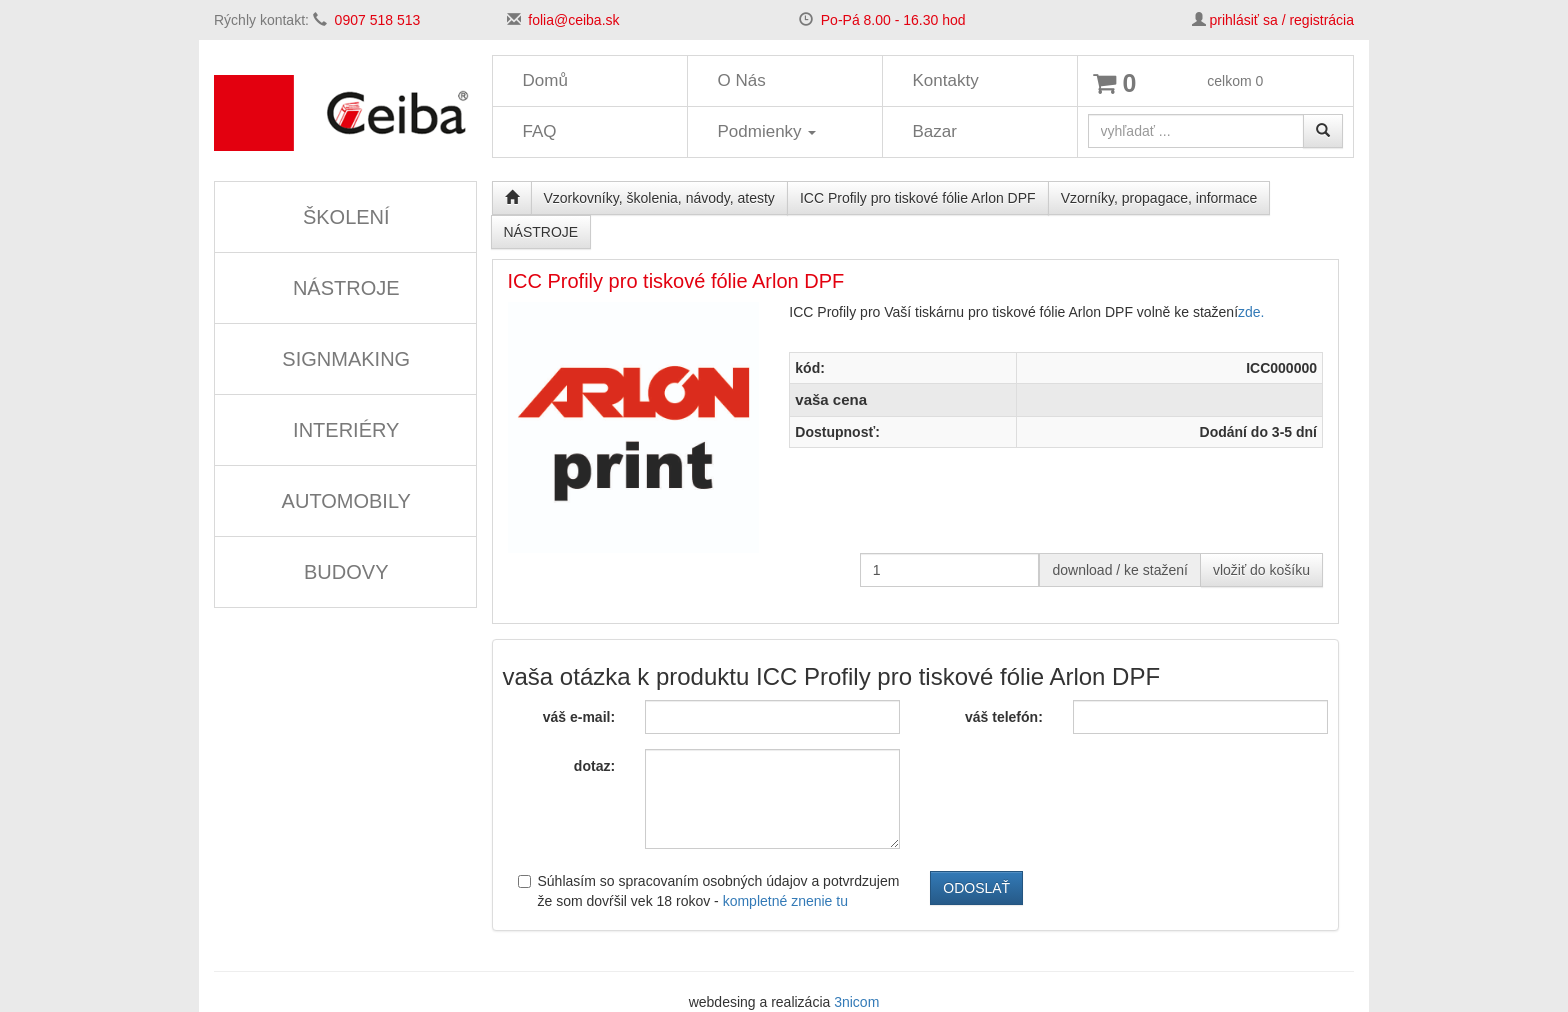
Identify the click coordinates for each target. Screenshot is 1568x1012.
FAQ (540, 131)
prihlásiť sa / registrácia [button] (1281, 20)
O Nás (742, 80)
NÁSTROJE (346, 288)
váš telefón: (1004, 717)
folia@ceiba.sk (573, 20)
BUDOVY (346, 572)
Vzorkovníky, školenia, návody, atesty (659, 198)
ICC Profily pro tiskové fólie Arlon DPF (918, 198)
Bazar (935, 131)
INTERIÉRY (346, 430)
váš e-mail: (579, 717)
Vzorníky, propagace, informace (1159, 198)
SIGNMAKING (346, 359)
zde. (1251, 312)
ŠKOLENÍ (346, 217)
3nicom (856, 1002)
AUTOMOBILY (346, 501)
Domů (545, 80)
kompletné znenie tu (785, 901)
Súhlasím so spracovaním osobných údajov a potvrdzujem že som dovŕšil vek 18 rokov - (709, 891)
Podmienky (767, 131)
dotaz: (594, 766)
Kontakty (946, 80)
